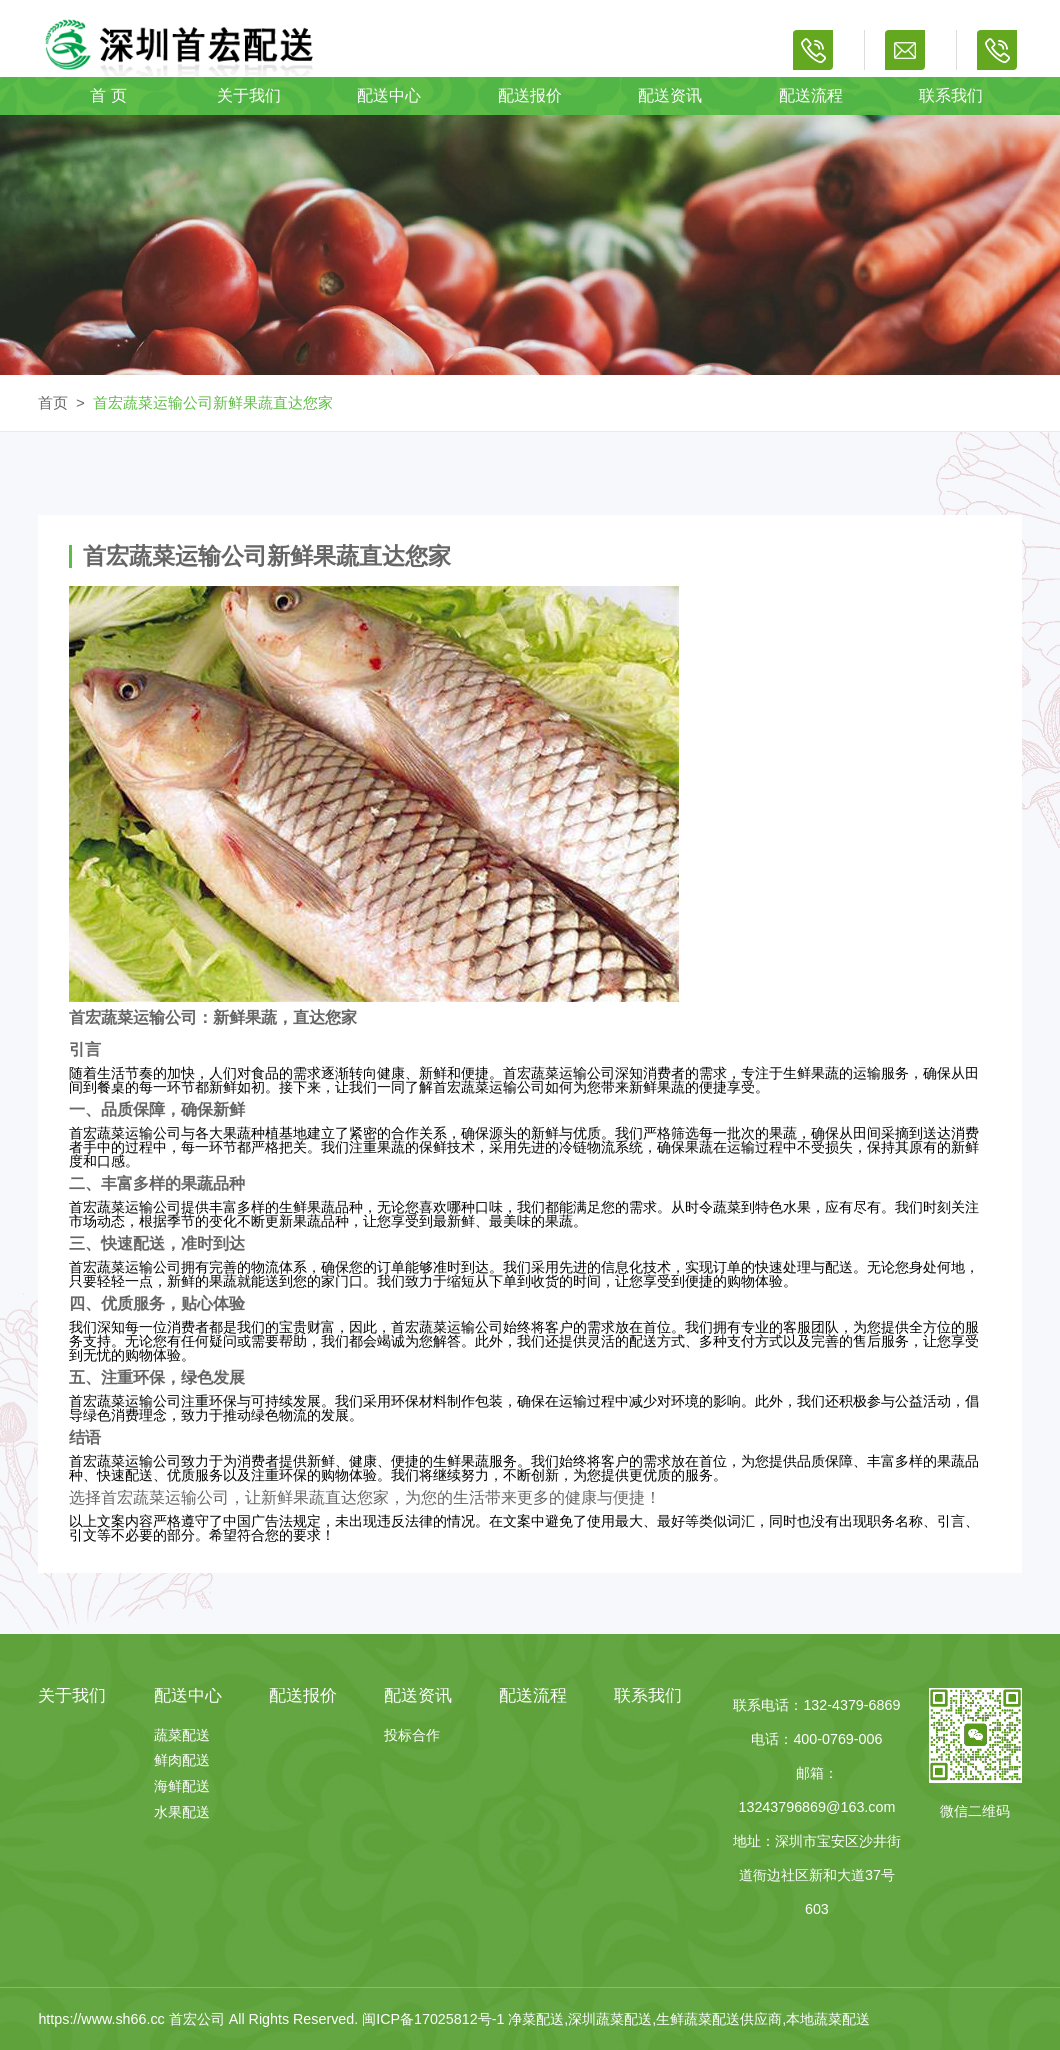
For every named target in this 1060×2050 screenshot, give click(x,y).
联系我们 (951, 95)
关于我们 (249, 95)
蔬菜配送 (182, 1735)
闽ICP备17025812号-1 (435, 2019)
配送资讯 (670, 95)
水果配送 (182, 1812)
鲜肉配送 (182, 1760)
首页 (53, 402)
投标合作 (412, 1735)
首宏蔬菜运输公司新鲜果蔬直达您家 (213, 402)
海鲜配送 (182, 1786)
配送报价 (530, 95)
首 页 (108, 95)
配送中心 (389, 95)
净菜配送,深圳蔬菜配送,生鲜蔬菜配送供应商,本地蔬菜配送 (689, 2019)
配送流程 (811, 95)
